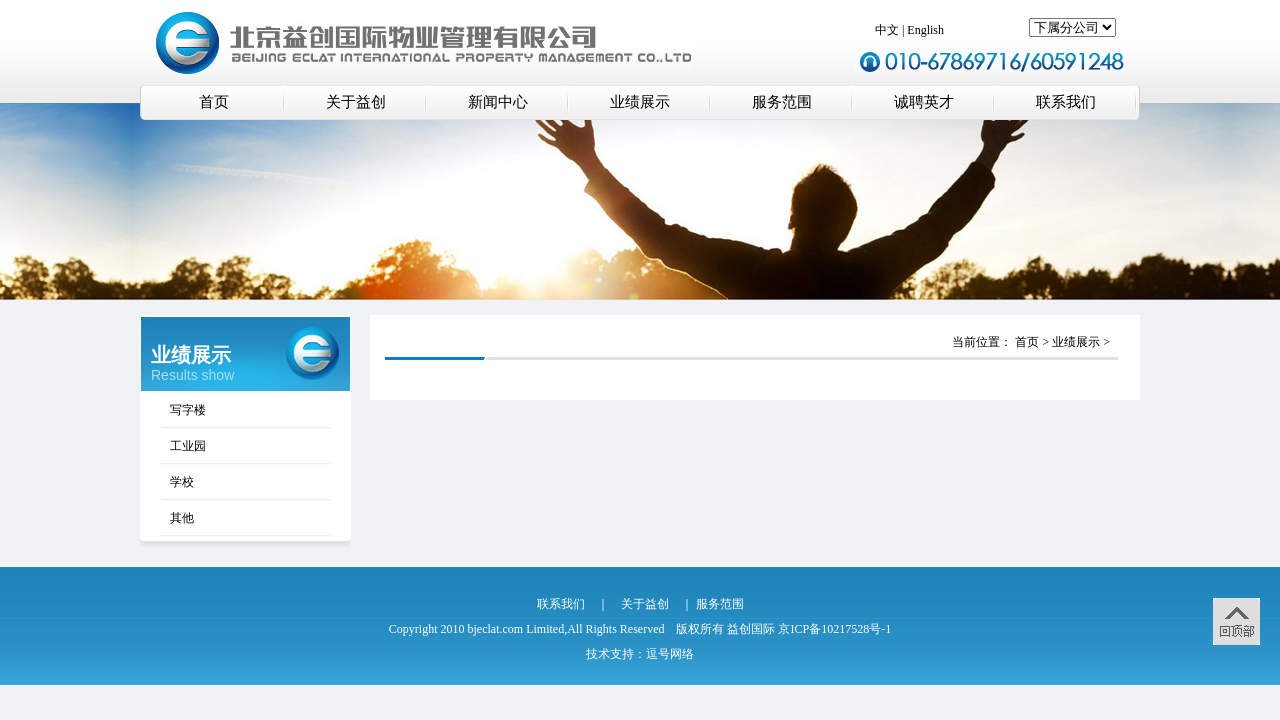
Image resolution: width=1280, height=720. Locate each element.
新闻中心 (498, 102)
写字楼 (188, 410)
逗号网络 (670, 654)
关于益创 (356, 102)
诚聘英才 (924, 102)
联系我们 (1066, 102)
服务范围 (782, 102)
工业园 (188, 446)
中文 (887, 30)
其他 (182, 518)
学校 (182, 482)
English (925, 30)
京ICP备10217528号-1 (834, 629)
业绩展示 (640, 102)
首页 (214, 102)
